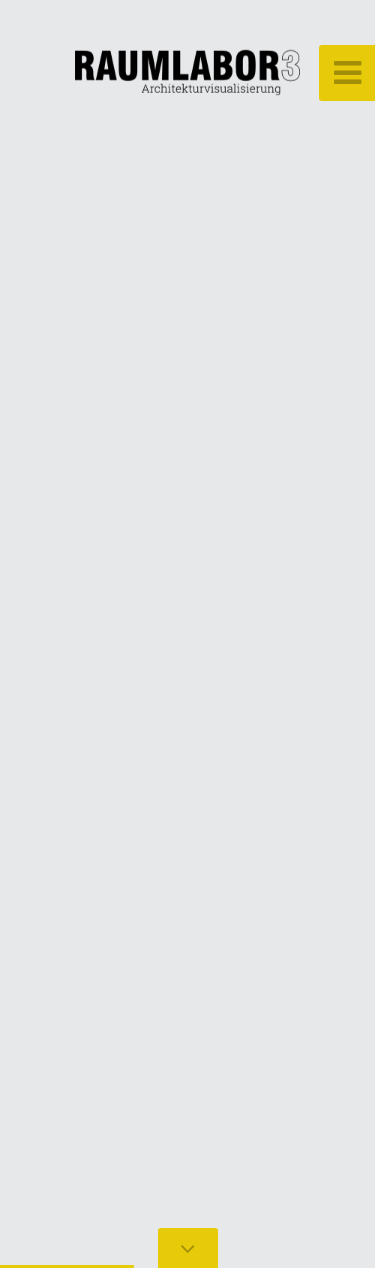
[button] (60, 634)
